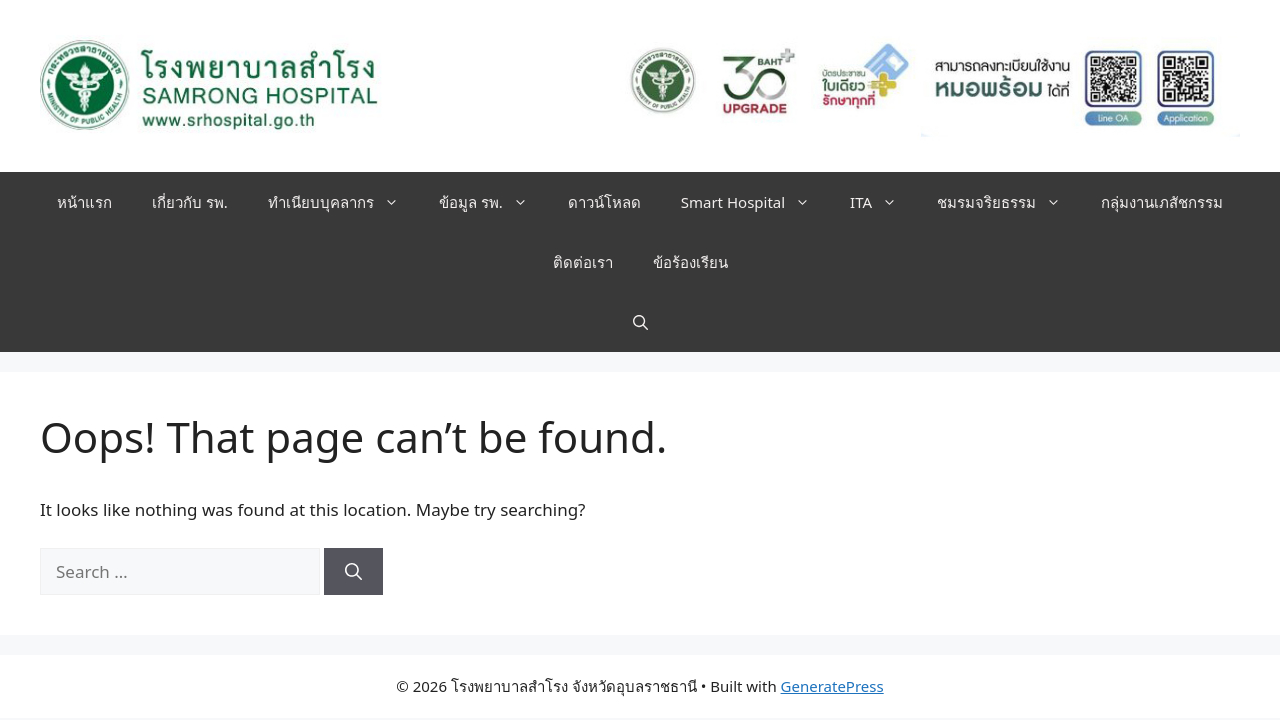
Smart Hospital (755, 202)
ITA (883, 202)
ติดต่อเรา (583, 262)
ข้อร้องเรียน (690, 262)
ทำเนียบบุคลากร (343, 202)
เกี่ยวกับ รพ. (190, 202)
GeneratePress (832, 686)
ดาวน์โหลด (604, 202)
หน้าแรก (84, 202)
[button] (640, 322)
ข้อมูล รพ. (493, 202)
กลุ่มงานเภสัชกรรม (1162, 202)
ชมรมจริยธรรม (1009, 202)
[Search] (353, 572)
